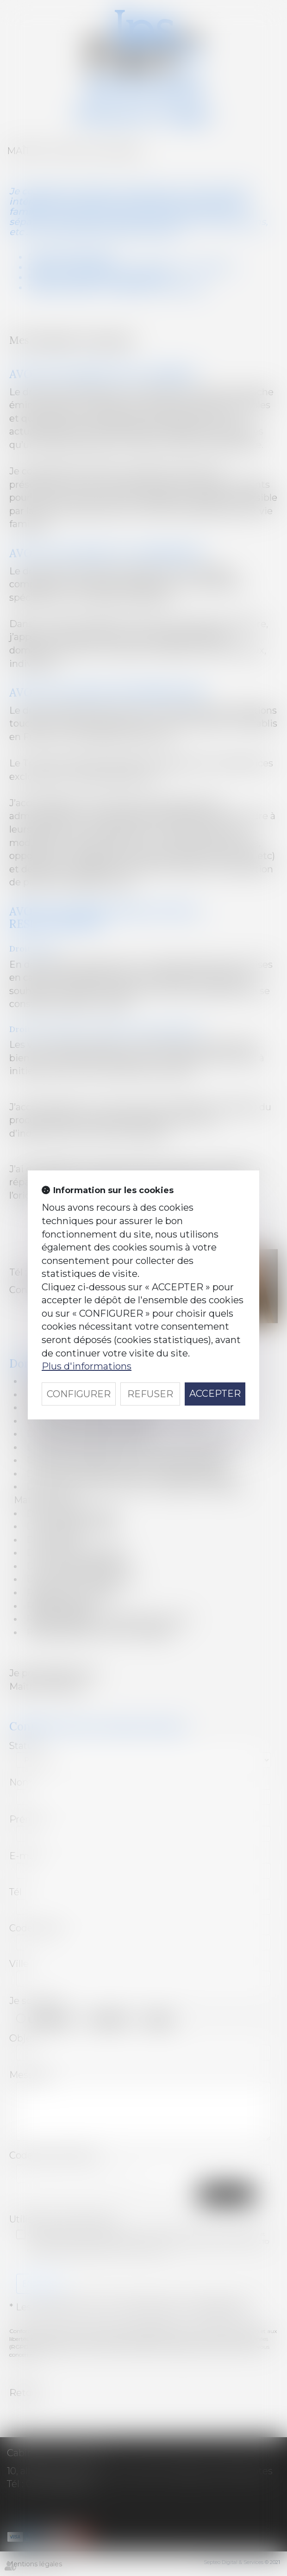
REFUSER (150, 1394)
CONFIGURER (79, 1394)
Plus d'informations (86, 1366)
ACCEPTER (215, 1393)
